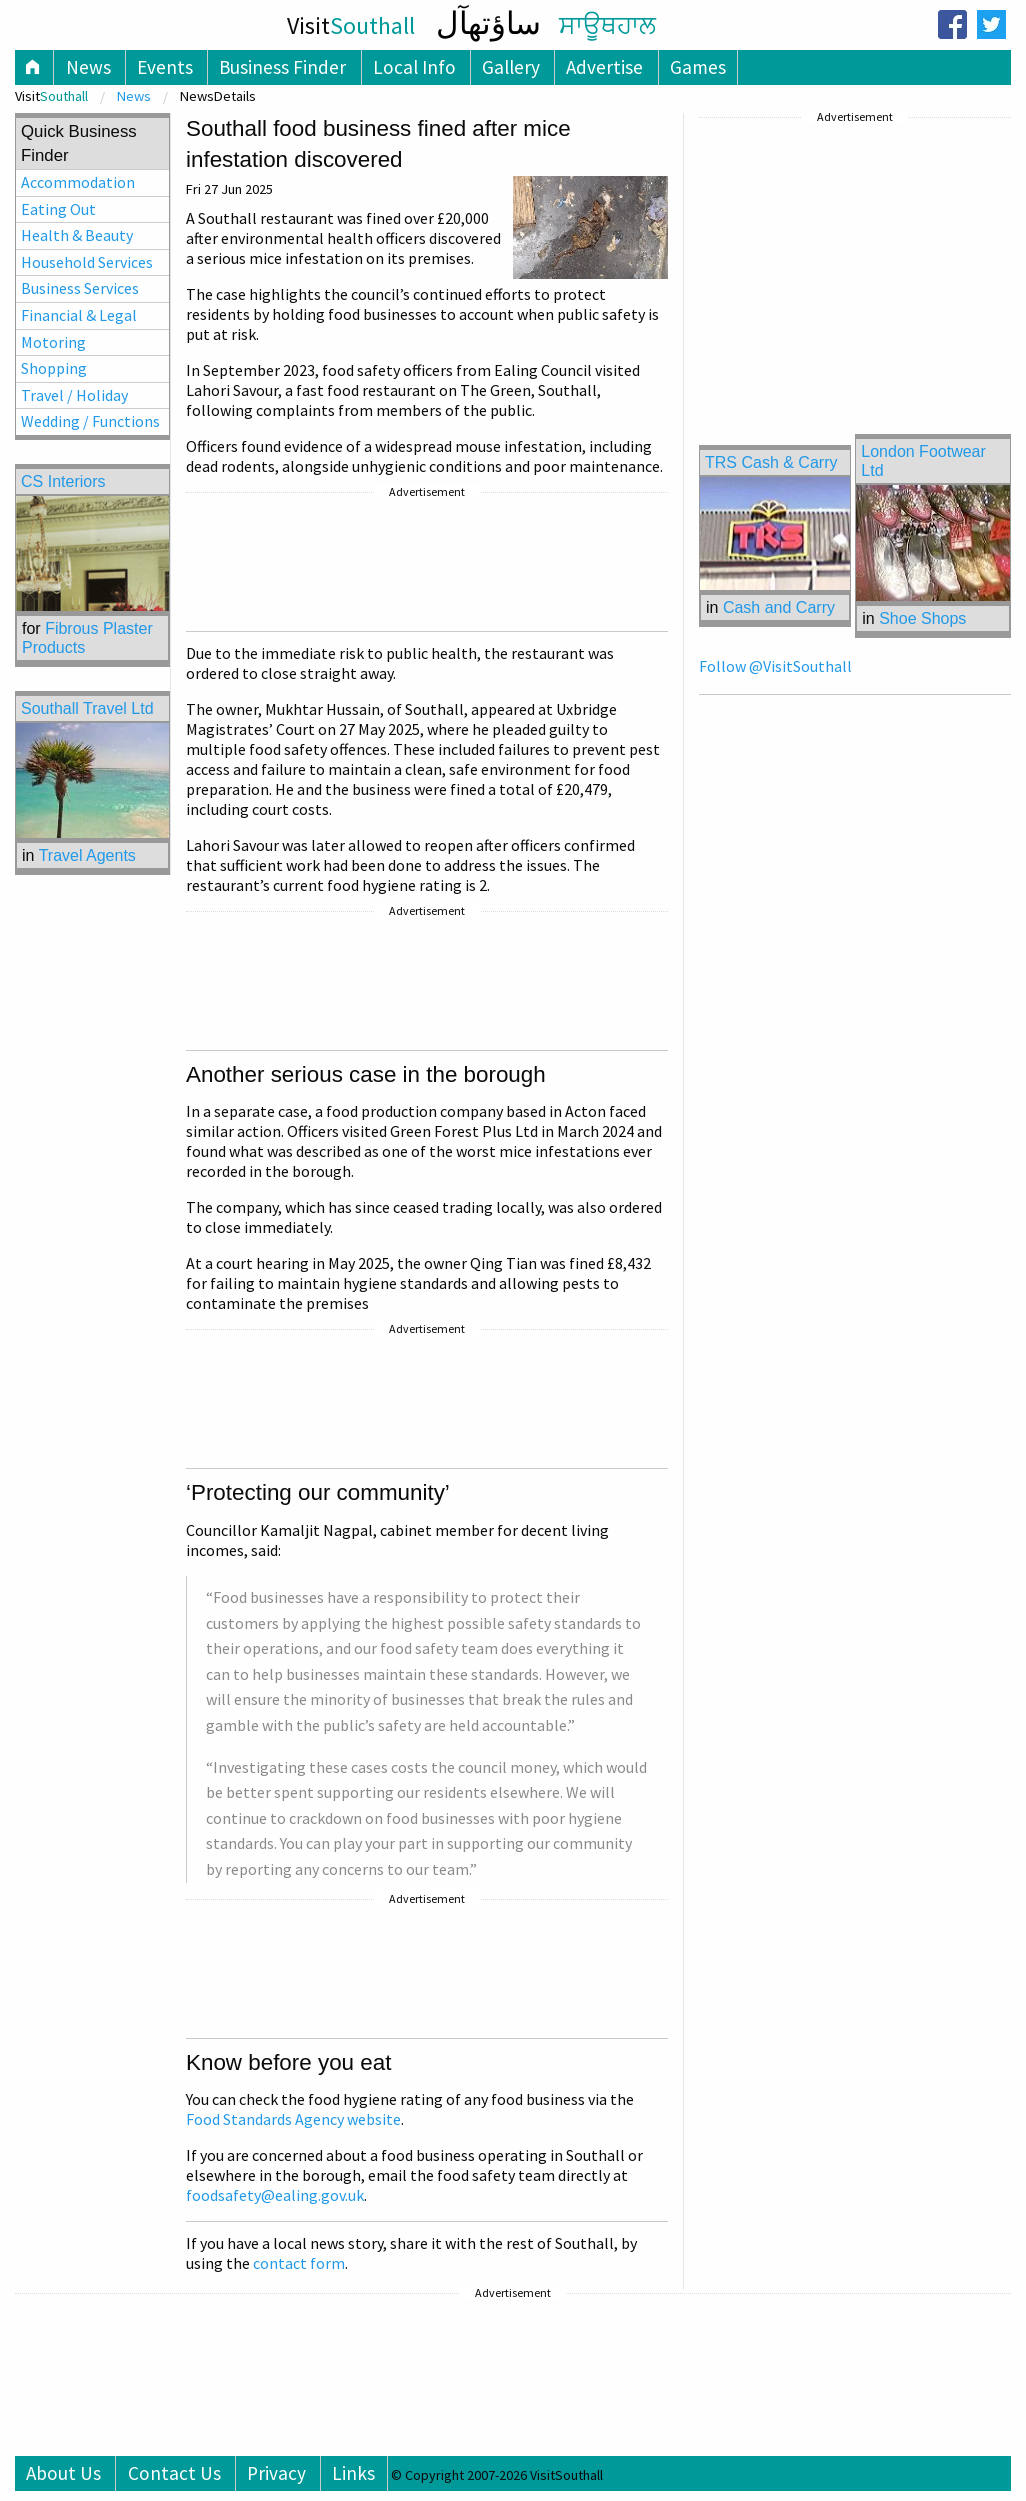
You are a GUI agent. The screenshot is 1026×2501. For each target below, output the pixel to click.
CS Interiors (63, 481)
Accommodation (78, 182)
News (88, 67)
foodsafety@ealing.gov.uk (275, 2195)
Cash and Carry (779, 607)
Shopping (54, 368)
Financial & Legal (79, 315)
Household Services (87, 262)
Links (353, 2473)
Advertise (604, 67)
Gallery (511, 67)
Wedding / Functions (90, 421)
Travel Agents (87, 855)
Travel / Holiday (74, 395)
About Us (63, 2473)
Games (698, 67)
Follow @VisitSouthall (775, 666)
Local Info (414, 67)
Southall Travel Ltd (87, 708)
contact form (299, 2263)
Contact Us (174, 2473)
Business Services (80, 288)
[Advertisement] (427, 565)
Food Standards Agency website (293, 2119)
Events (165, 67)
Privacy (276, 2473)
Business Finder (282, 67)
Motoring (53, 342)
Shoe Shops (922, 618)
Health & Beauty (77, 235)
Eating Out (58, 209)
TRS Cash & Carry (771, 462)
